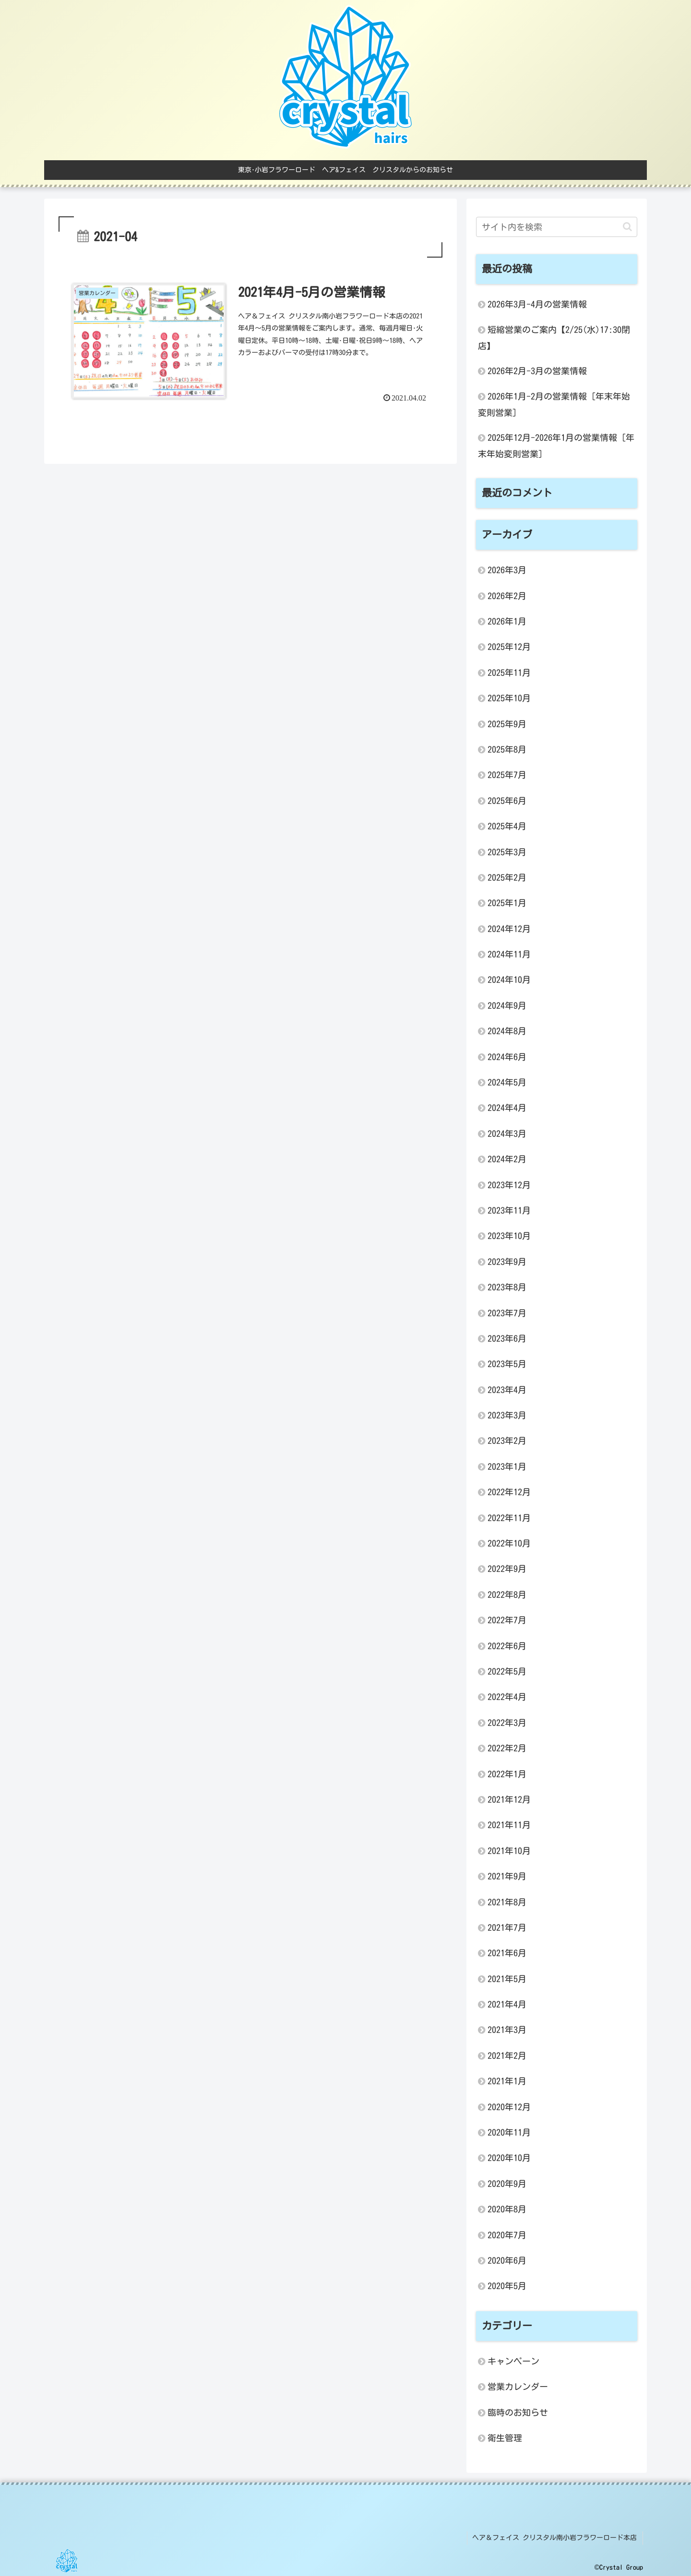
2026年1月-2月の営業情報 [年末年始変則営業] (554, 404)
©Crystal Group (619, 2566)
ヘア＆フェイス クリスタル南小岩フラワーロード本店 (555, 2537)
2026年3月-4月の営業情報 (537, 304)
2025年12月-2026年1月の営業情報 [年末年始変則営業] (556, 445)
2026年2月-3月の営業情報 (537, 370)
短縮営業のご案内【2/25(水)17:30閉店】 (554, 337)
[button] (627, 226)
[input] (556, 227)
